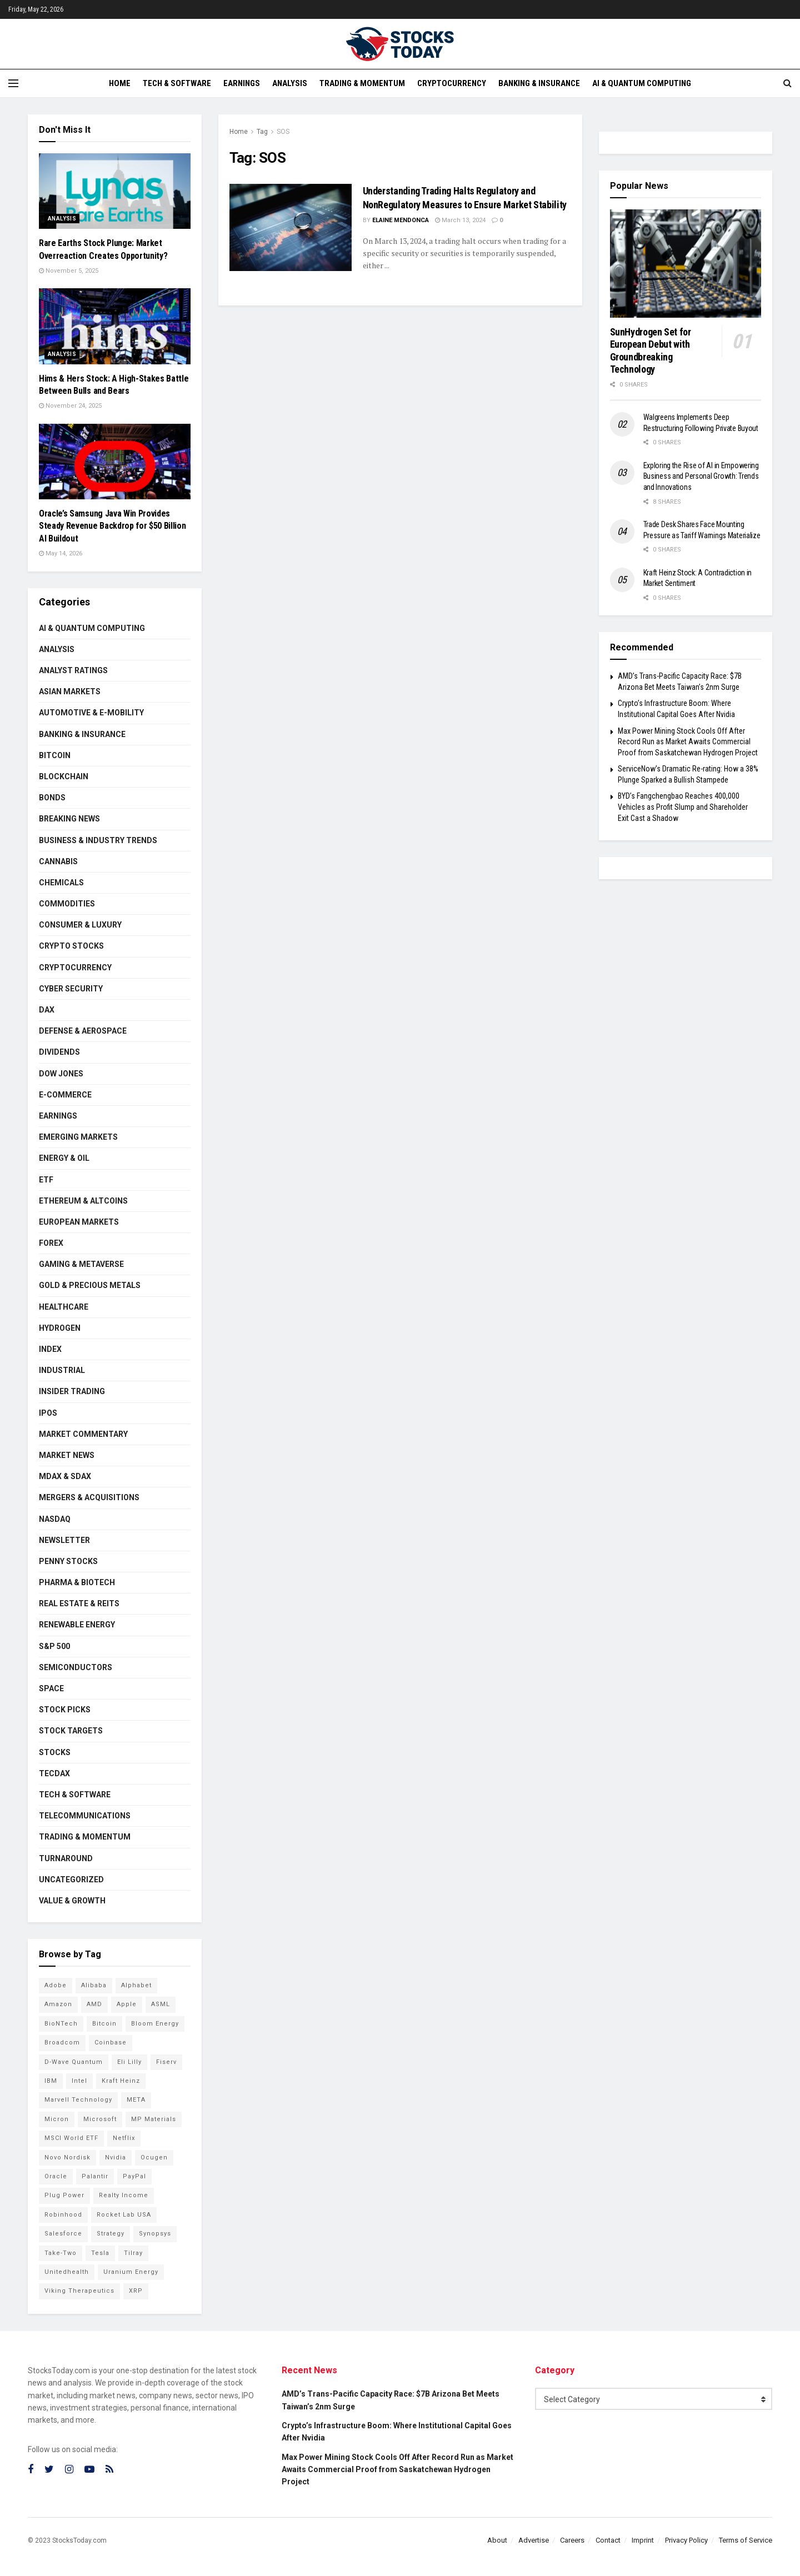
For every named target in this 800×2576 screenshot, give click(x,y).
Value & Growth (72, 1900)
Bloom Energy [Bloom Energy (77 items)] (155, 2023)
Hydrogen (60, 1328)
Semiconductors (75, 1667)
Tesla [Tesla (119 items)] (100, 2253)
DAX (46, 1009)
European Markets (79, 1221)
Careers (572, 2540)
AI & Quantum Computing (641, 83)
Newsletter (64, 1540)
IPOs (48, 1413)
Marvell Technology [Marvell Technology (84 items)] (78, 2099)
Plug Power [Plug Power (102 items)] (64, 2195)
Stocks (55, 1752)
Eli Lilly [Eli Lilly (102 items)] (129, 2062)
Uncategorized (71, 1879)
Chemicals (61, 882)
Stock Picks (65, 1709)
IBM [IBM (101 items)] (50, 2080)
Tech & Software (177, 83)
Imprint (643, 2540)
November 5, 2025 (68, 270)
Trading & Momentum (362, 83)
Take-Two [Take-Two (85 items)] (60, 2253)
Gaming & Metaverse (81, 1264)
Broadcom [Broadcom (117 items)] (62, 2042)
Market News (66, 1455)
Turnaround (66, 1858)
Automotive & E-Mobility (91, 712)
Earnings (241, 83)
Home (120, 83)
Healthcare (63, 1306)
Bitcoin (55, 755)
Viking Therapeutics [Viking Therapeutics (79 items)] (79, 2290)
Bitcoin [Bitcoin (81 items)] (104, 2023)
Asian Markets (70, 691)
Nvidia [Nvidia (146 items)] (115, 2157)
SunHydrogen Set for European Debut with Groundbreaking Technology (650, 350)
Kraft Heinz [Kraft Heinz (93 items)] (121, 2080)
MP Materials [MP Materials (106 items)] (153, 2119)
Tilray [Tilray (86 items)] (133, 2253)
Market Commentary (83, 1434)
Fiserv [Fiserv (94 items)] (166, 2062)
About (497, 2540)
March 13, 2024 (460, 220)
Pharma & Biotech (77, 1582)
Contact (608, 2540)
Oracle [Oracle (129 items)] (55, 2176)
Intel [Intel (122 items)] (79, 2080)
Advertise (533, 2540)
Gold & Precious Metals (90, 1285)
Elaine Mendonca (400, 220)
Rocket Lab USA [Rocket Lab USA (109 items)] (124, 2214)
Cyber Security (71, 988)
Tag (262, 132)
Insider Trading (72, 1391)
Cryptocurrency (451, 83)
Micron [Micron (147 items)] (56, 2119)
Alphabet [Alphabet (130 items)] (136, 1985)
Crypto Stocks (71, 945)
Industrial (62, 1370)
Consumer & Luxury (80, 924)
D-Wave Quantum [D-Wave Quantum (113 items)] (73, 2062)
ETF (46, 1179)
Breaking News (69, 818)
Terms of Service (745, 2540)
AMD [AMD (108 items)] (94, 2004)
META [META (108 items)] (136, 2099)
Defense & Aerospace (83, 1030)
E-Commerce (65, 1094)
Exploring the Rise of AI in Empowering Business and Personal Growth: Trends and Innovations (701, 476)
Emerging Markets (78, 1136)
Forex (51, 1243)
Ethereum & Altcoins (83, 1200)
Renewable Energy (77, 1624)
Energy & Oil (64, 1158)
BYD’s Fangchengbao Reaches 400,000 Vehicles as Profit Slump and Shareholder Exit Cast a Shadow (683, 806)
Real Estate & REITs (79, 1603)
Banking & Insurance (539, 83)
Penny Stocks (68, 1561)
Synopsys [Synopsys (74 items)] (155, 2233)
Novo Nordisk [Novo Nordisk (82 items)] (67, 2157)
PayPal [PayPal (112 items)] (134, 2176)
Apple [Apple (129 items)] (127, 2004)
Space (51, 1688)
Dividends (59, 1052)
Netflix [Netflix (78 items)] (124, 2138)
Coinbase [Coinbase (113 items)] (110, 2042)
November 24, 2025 (70, 405)
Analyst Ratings (73, 670)
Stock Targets (71, 1730)
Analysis (289, 83)
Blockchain (63, 776)
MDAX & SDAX (65, 1476)
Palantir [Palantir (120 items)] (95, 2176)
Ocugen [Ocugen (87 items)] (154, 2157)
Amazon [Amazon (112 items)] (58, 2004)
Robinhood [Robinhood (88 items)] (63, 2214)
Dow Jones (61, 1073)
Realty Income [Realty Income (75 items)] (123, 2195)
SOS (283, 132)
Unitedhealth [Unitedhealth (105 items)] (66, 2272)
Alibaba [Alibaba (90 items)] (94, 1985)
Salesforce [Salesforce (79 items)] (63, 2233)
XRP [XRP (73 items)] (136, 2290)
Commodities (67, 903)
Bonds (52, 797)
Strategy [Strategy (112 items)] (110, 2233)
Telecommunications (85, 1815)
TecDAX (54, 1773)
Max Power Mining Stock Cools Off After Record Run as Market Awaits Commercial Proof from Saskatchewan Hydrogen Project (688, 741)
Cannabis (58, 861)
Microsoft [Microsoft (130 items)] (100, 2119)
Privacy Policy (686, 2540)
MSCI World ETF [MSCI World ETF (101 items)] (71, 2138)
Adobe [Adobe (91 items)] (55, 1985)
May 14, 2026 (60, 553)
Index (50, 1349)
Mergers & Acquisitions (89, 1497)
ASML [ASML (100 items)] (160, 2004)
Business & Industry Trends (98, 840)
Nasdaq (55, 1519)
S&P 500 (54, 1646)
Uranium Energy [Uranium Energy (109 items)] (130, 2272)
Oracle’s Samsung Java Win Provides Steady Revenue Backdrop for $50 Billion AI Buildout (112, 526)
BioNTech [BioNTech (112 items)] (61, 2023)
